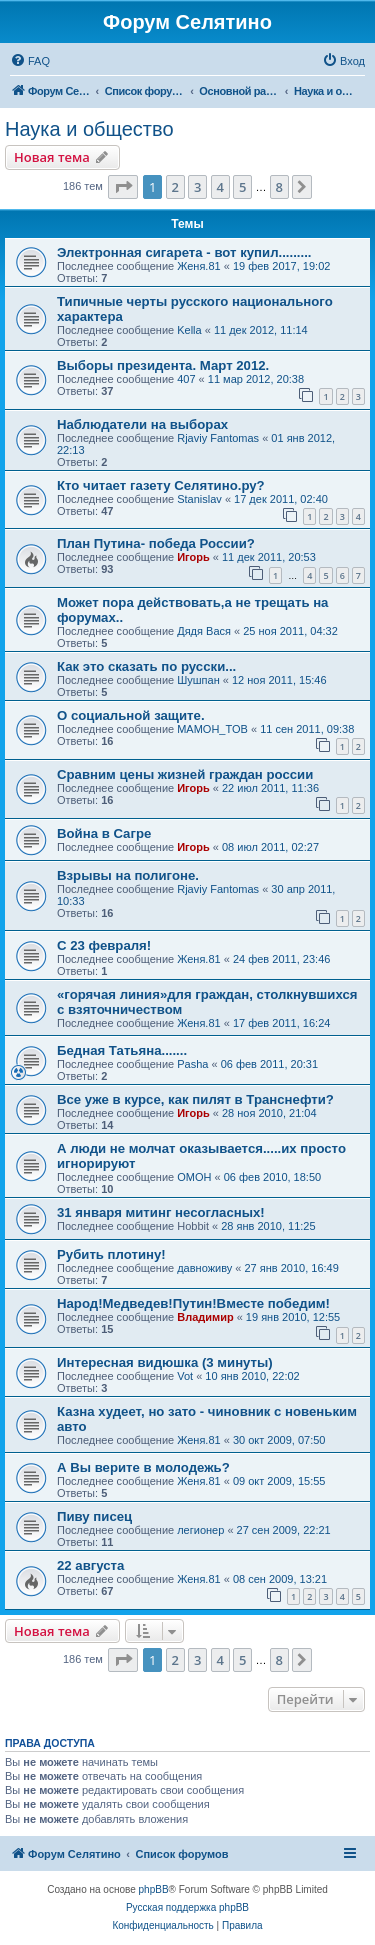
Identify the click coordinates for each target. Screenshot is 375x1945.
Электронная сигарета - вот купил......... (184, 252)
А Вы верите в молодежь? (143, 1467)
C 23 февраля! (104, 945)
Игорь (193, 557)
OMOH (194, 1177)
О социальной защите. (131, 715)
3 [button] (197, 187)
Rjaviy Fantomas (218, 438)
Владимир (205, 1317)
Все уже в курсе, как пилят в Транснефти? (195, 1099)
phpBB (154, 1889)
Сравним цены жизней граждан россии (185, 774)
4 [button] (220, 187)
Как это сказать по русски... (146, 666)
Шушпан (198, 680)
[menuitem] (30, 61)
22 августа (90, 1565)
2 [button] (175, 187)
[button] (123, 187)
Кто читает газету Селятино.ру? (161, 485)
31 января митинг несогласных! (161, 1212)
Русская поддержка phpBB (187, 1907)
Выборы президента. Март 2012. (163, 365)
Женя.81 (198, 266)
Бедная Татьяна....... (122, 1050)
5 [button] (242, 187)
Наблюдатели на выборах (142, 424)
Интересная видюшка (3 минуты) (165, 1362)
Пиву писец (94, 1516)
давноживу (204, 1268)
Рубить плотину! (111, 1254)
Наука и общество (89, 129)
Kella (189, 330)
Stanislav (199, 499)
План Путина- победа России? (156, 543)
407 (186, 379)
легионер (200, 1530)
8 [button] (279, 187)
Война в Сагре (104, 833)
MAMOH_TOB (212, 729)
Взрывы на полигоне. (128, 875)
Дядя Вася (204, 631)
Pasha (192, 1064)
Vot (185, 1376)
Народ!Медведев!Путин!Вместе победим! (193, 1303)
